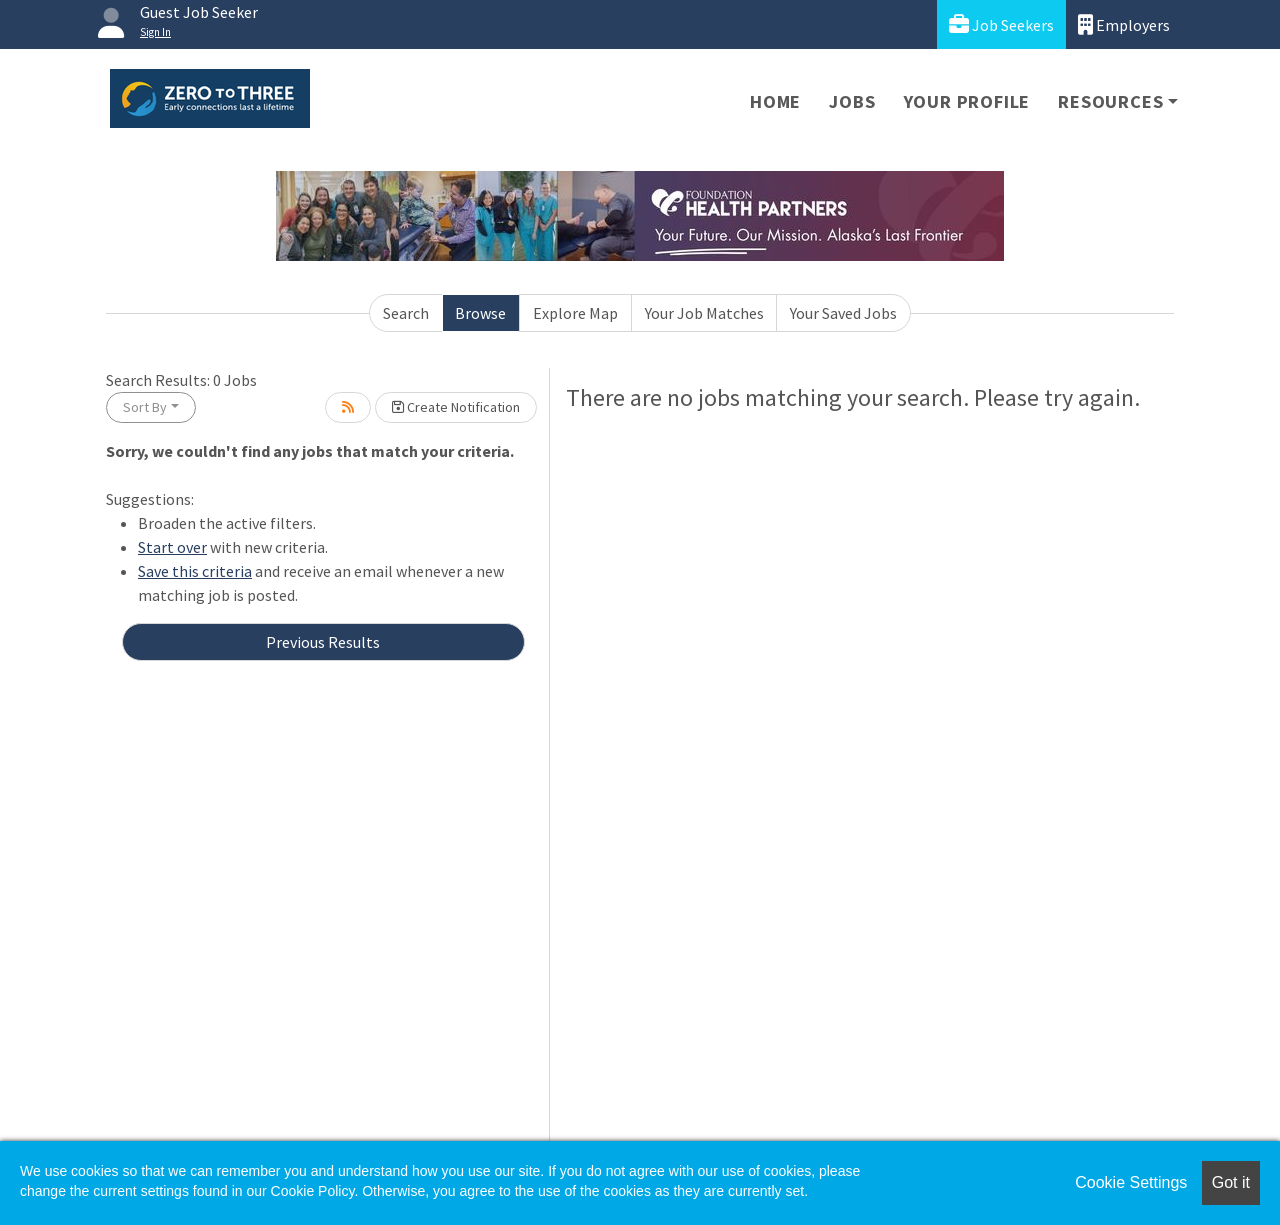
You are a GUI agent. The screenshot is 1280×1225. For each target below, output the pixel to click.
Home (775, 101)
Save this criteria (195, 571)
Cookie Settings (1131, 1182)
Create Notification (456, 407)
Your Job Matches (704, 313)
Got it (1231, 1182)
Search (406, 313)
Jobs (852, 101)
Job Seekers (1001, 24)
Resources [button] (1110, 101)
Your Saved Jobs (843, 313)
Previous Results (323, 642)
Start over (172, 547)
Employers (1124, 24)
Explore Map (575, 313)
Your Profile (967, 101)
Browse (480, 313)
